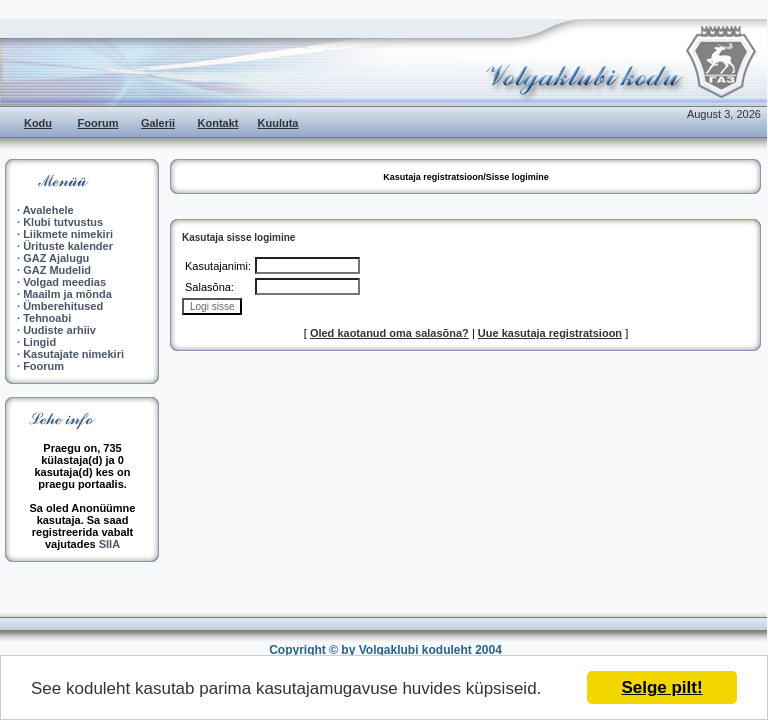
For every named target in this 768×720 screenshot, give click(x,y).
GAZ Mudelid (57, 270)
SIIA (109, 544)
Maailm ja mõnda (67, 294)
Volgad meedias (64, 282)
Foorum (98, 123)
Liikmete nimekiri (68, 234)
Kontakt (218, 123)
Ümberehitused (63, 306)
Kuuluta (278, 123)
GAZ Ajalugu (56, 258)
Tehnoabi (47, 318)
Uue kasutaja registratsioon (550, 333)
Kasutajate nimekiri (73, 354)
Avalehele (48, 210)
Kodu (38, 123)
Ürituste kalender (68, 246)
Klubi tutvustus (63, 222)
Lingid (39, 342)
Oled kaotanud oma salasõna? (389, 333)
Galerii (158, 123)
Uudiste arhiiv (59, 330)
